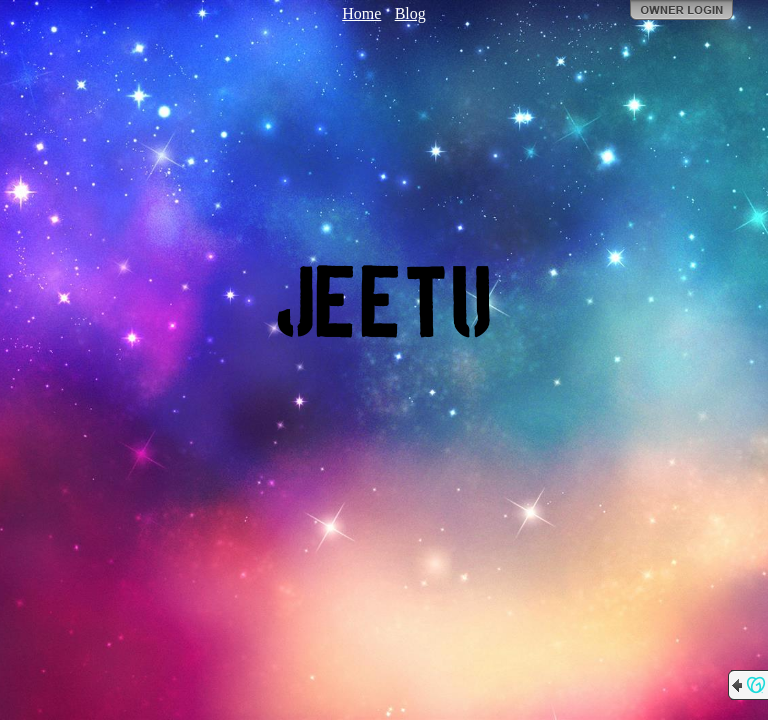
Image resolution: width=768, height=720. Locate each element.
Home (361, 13)
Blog (410, 13)
